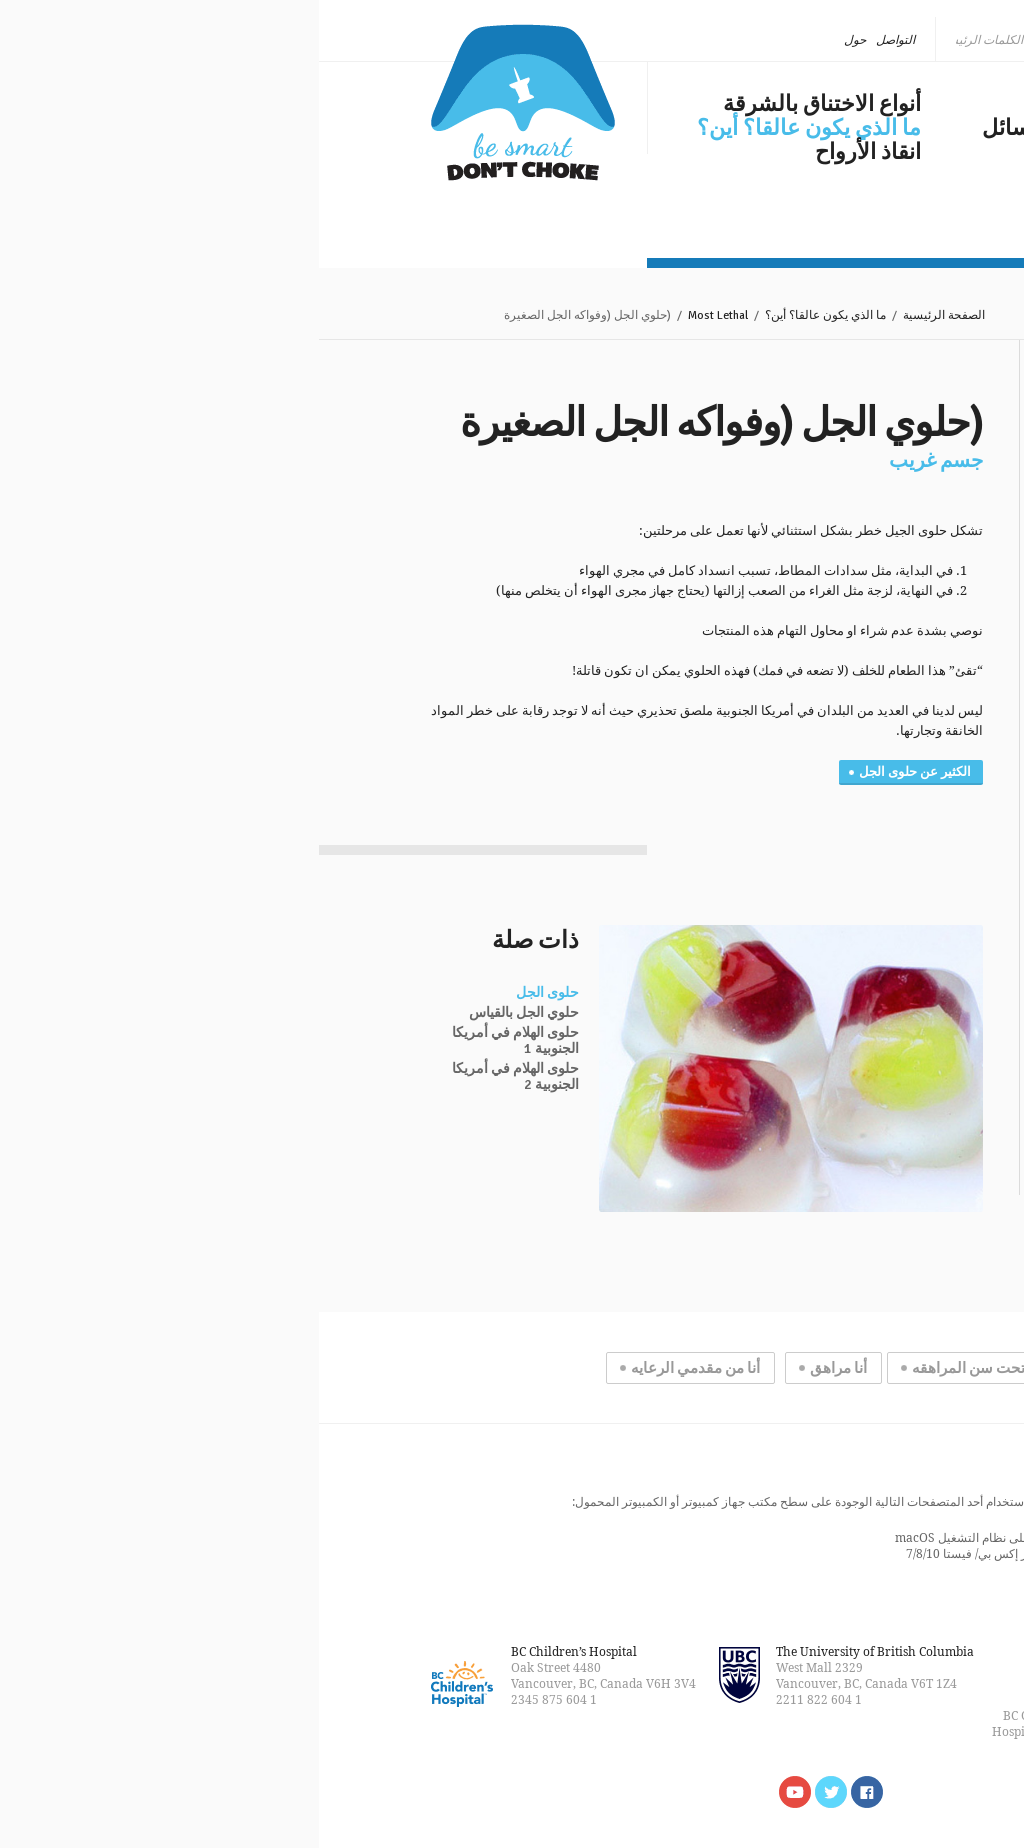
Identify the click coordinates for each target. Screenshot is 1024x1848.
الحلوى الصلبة (852, 652)
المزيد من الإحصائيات (842, 1142)
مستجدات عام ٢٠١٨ (820, 176)
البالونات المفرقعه (840, 692)
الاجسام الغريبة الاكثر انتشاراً (842, 820)
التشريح (886, 910)
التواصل (576, 39)
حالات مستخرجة (857, 890)
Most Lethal (399, 315)
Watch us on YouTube (476, 1792)
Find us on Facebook (548, 1792)
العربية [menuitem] (856, 39)
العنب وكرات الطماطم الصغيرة (827, 604)
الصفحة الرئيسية (625, 315)
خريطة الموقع (878, 1651)
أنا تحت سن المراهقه (657, 1368)
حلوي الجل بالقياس (205, 1013)
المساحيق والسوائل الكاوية (814, 732)
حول (536, 39)
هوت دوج (866, 576)
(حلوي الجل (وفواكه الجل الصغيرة (818, 548)
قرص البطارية (851, 632)
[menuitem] (863, 40)
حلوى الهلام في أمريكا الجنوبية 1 (196, 1041)
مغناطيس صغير (847, 752)
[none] (863, 40)
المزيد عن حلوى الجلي (839, 790)
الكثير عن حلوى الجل (596, 772)
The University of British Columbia (556, 1651)
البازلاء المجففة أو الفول (823, 712)
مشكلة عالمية (848, 104)
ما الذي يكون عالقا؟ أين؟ (490, 128)
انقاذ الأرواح (549, 152)
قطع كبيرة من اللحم (835, 672)
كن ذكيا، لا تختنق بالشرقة (204, 102)
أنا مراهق (519, 1368)
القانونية (814, 1651)
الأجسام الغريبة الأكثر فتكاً (827, 518)
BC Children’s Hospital (255, 1651)
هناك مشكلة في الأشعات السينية (830, 860)
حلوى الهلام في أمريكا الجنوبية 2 (196, 1077)
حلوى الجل (228, 993)
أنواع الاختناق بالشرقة (503, 104)
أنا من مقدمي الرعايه (376, 1368)
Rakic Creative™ (756, 1699)
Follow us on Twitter (512, 1792)
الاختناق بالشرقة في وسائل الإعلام (787, 140)
